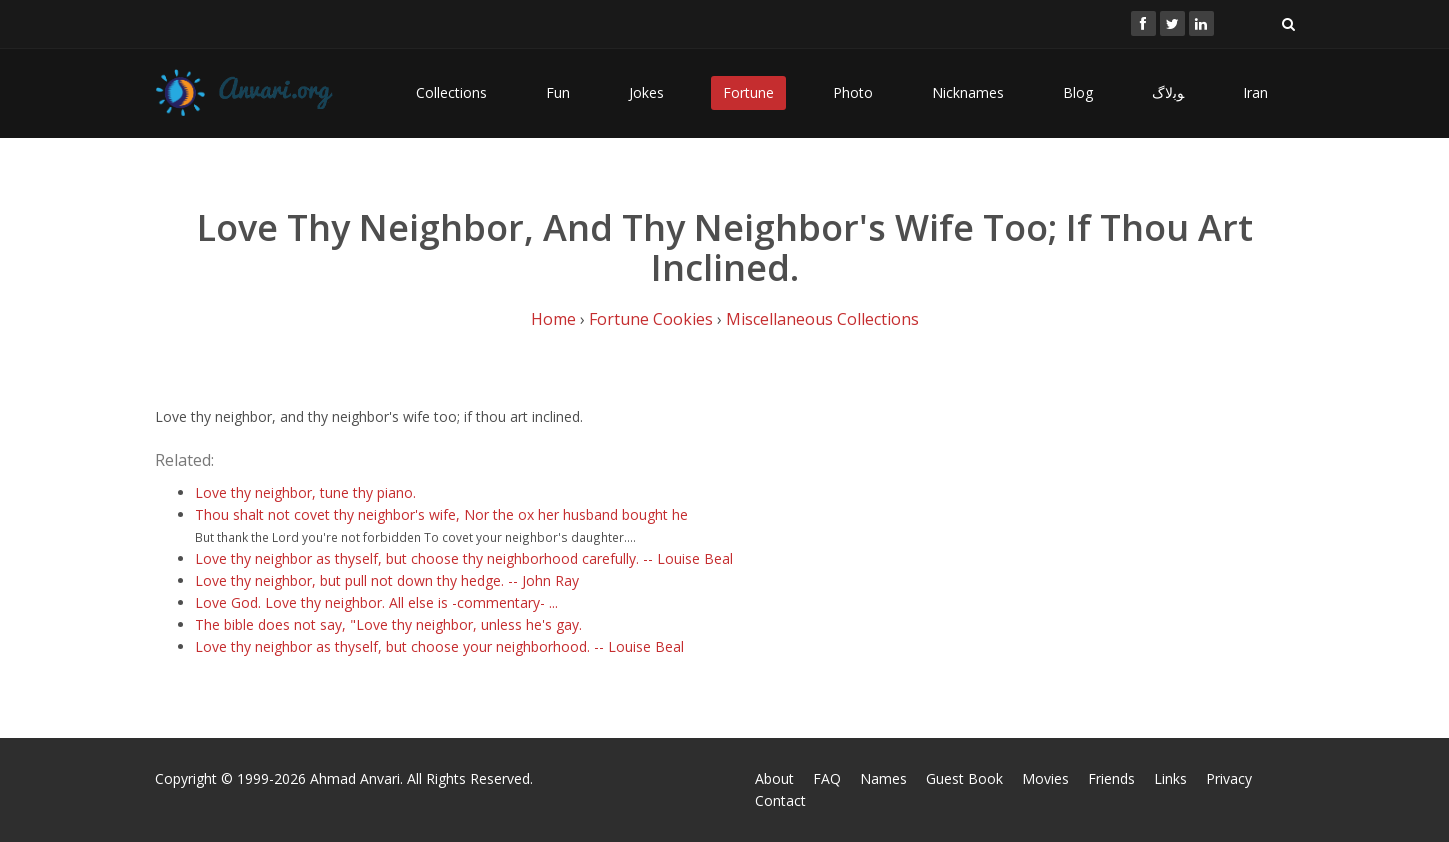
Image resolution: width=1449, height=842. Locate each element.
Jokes (646, 92)
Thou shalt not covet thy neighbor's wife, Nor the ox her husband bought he (441, 514)
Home (553, 319)
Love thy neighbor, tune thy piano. (305, 492)
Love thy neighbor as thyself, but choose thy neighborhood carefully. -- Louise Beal (464, 558)
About (774, 778)
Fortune (748, 92)
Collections (451, 92)
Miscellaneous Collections (822, 319)
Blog (1078, 92)
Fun (558, 92)
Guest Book (964, 778)
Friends (1111, 778)
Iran (1255, 92)
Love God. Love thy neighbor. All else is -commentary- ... (376, 602)
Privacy (1229, 778)
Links (1170, 778)
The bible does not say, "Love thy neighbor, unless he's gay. (388, 624)
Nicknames (968, 92)
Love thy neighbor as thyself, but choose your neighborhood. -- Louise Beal (439, 646)
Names (883, 778)
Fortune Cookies (651, 319)
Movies (1045, 778)
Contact (780, 800)
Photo (853, 92)
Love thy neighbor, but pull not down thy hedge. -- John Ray (387, 580)
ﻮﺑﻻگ (1168, 92)
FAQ (827, 778)
